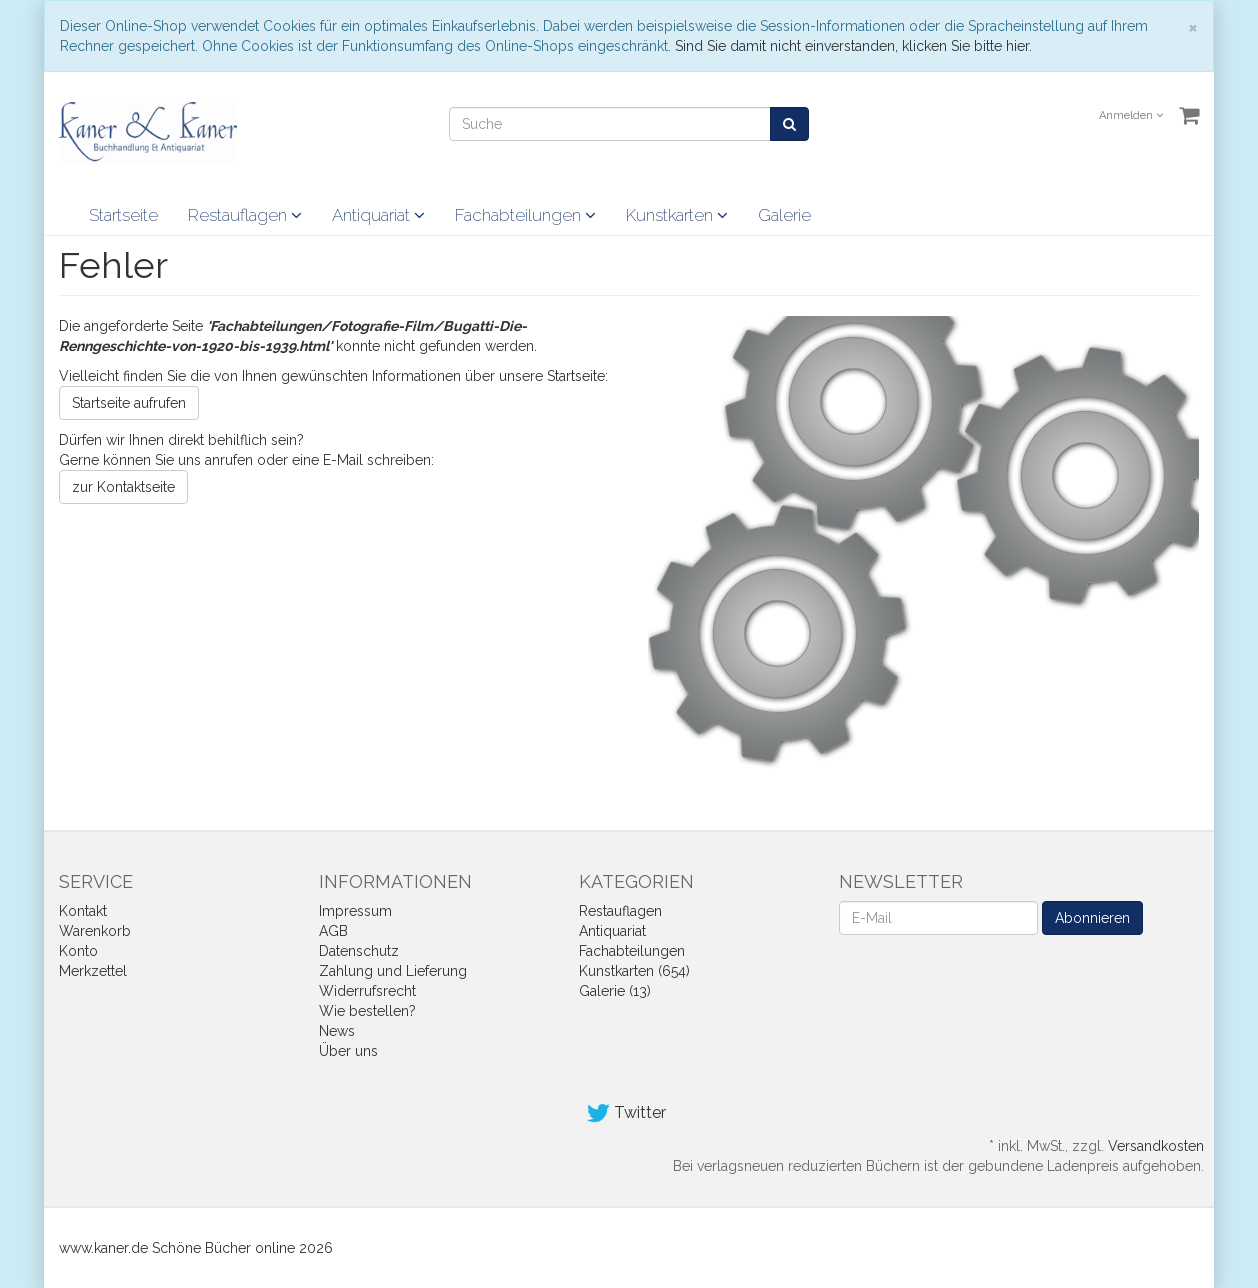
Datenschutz (359, 951)
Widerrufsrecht (367, 991)
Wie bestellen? (367, 1011)
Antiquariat (378, 215)
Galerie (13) (615, 991)
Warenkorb (95, 931)
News (337, 1031)
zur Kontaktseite (123, 487)
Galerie (784, 215)
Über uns (348, 1051)
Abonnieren (1092, 918)
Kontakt (83, 911)
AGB (333, 931)
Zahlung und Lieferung (393, 971)
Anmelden (1131, 115)
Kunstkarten (677, 215)
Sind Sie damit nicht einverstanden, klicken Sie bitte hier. (853, 46)
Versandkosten (1156, 1146)
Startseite (123, 215)
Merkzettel (93, 971)
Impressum (355, 911)
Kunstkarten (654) (634, 971)
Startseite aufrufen (129, 403)
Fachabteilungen (525, 215)
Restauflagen (245, 215)
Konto (78, 951)
